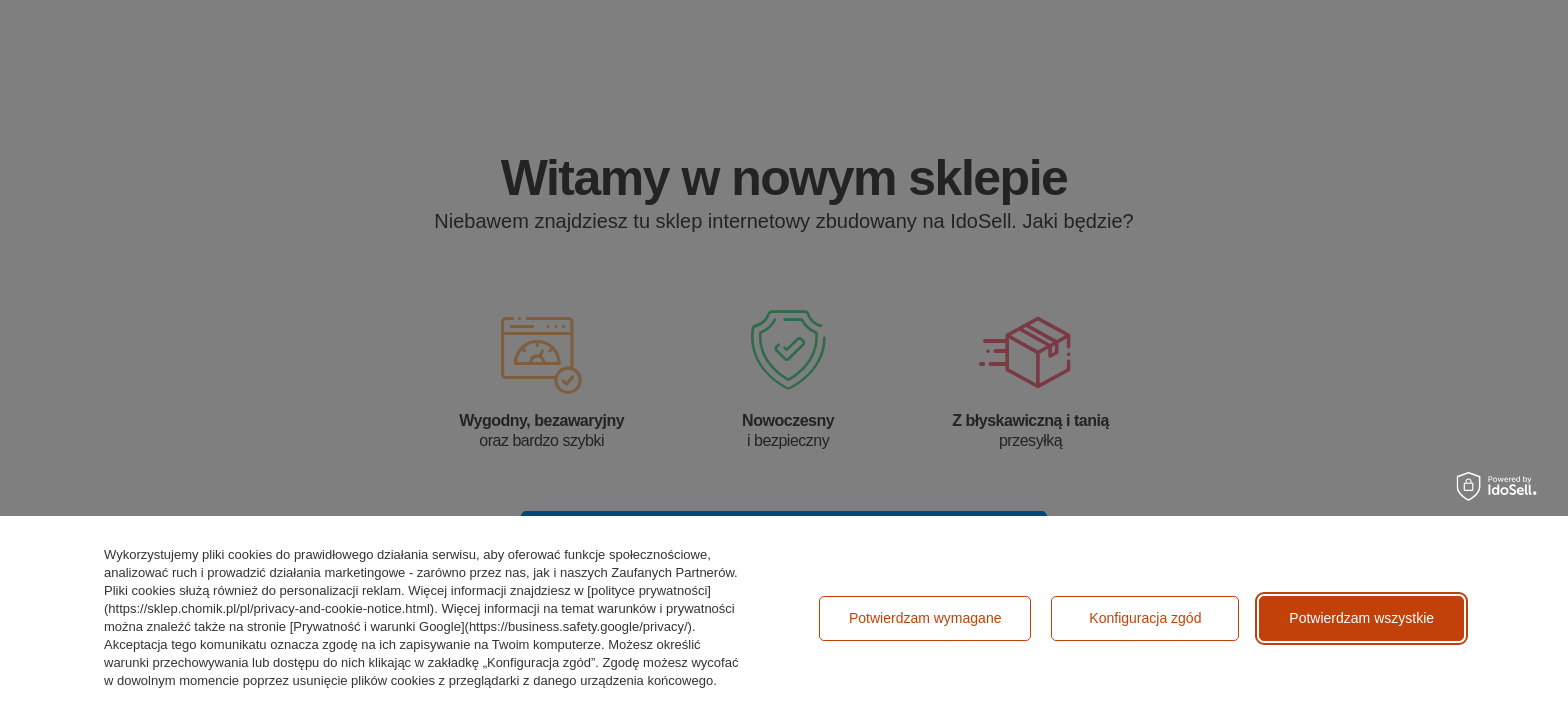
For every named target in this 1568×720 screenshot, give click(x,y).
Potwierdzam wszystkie (1361, 618)
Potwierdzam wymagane (925, 618)
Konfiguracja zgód (1145, 618)
